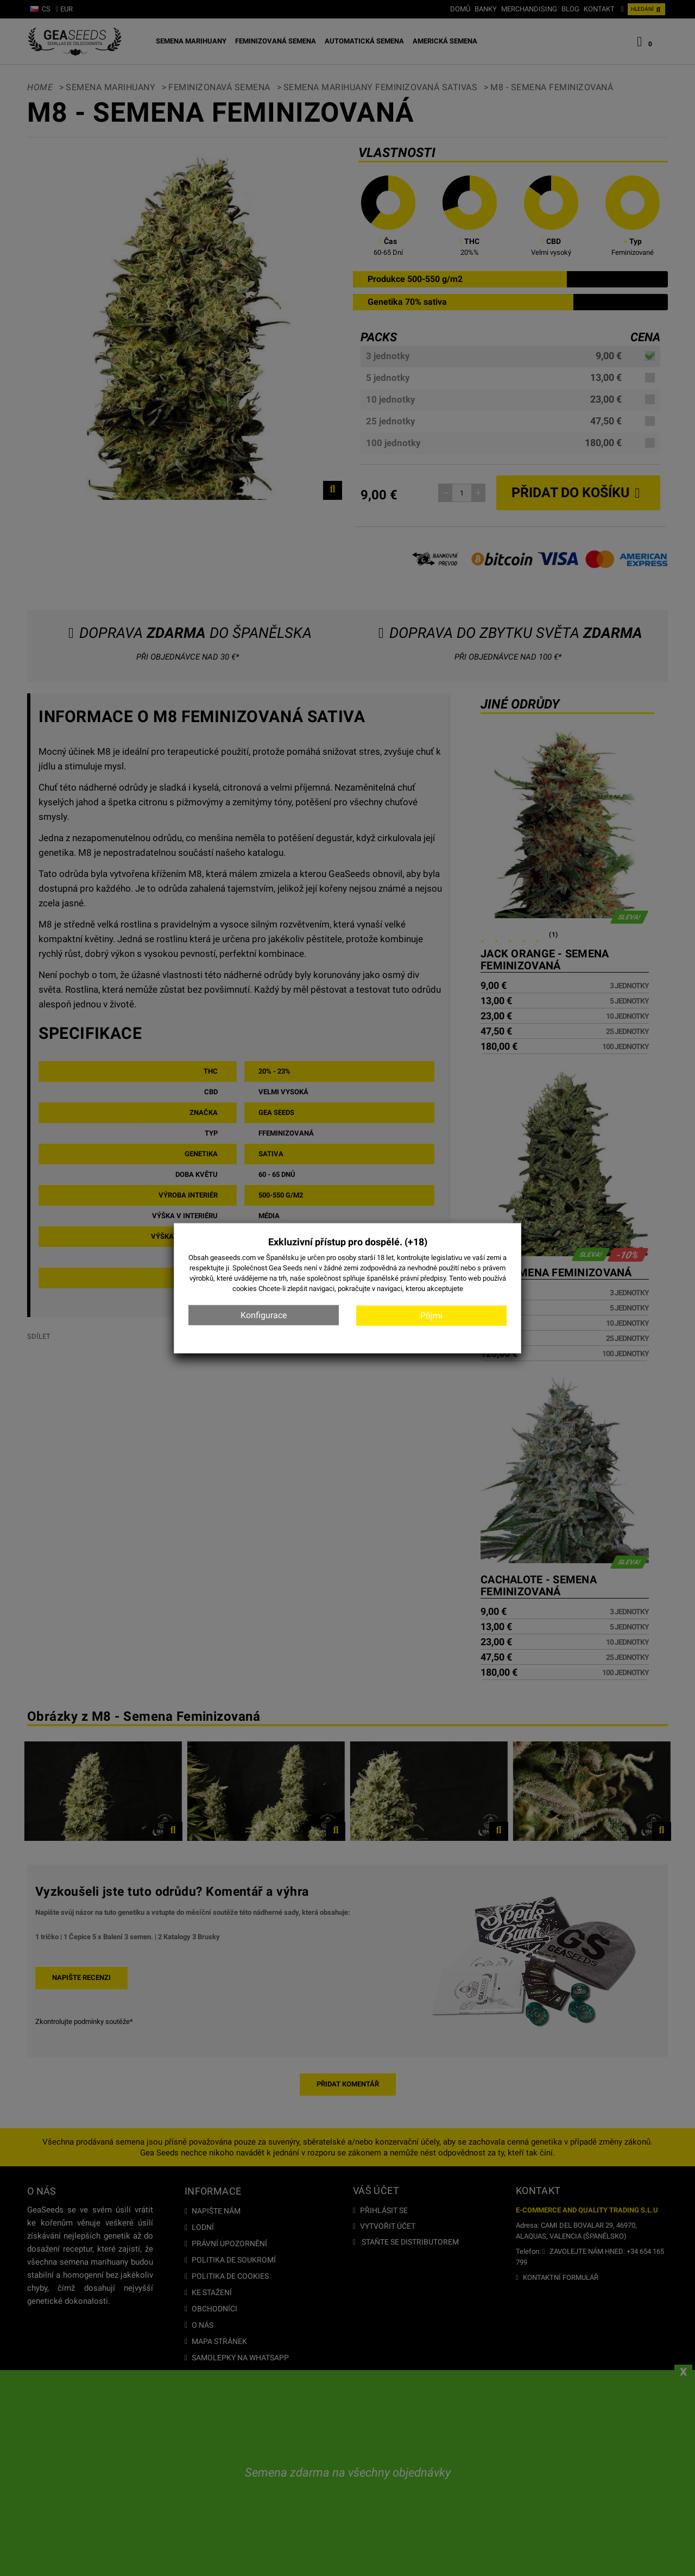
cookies (244, 1288)
